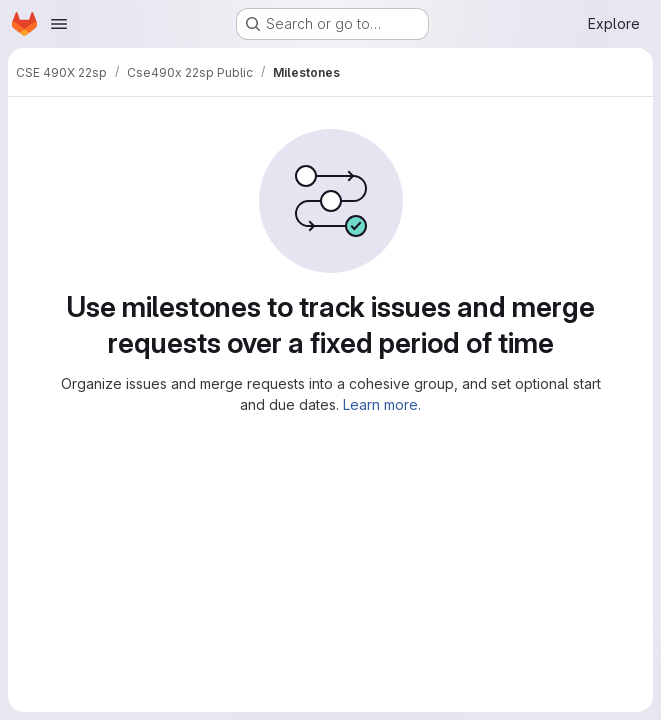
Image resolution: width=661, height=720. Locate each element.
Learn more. (382, 404)
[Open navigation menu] (59, 24)
